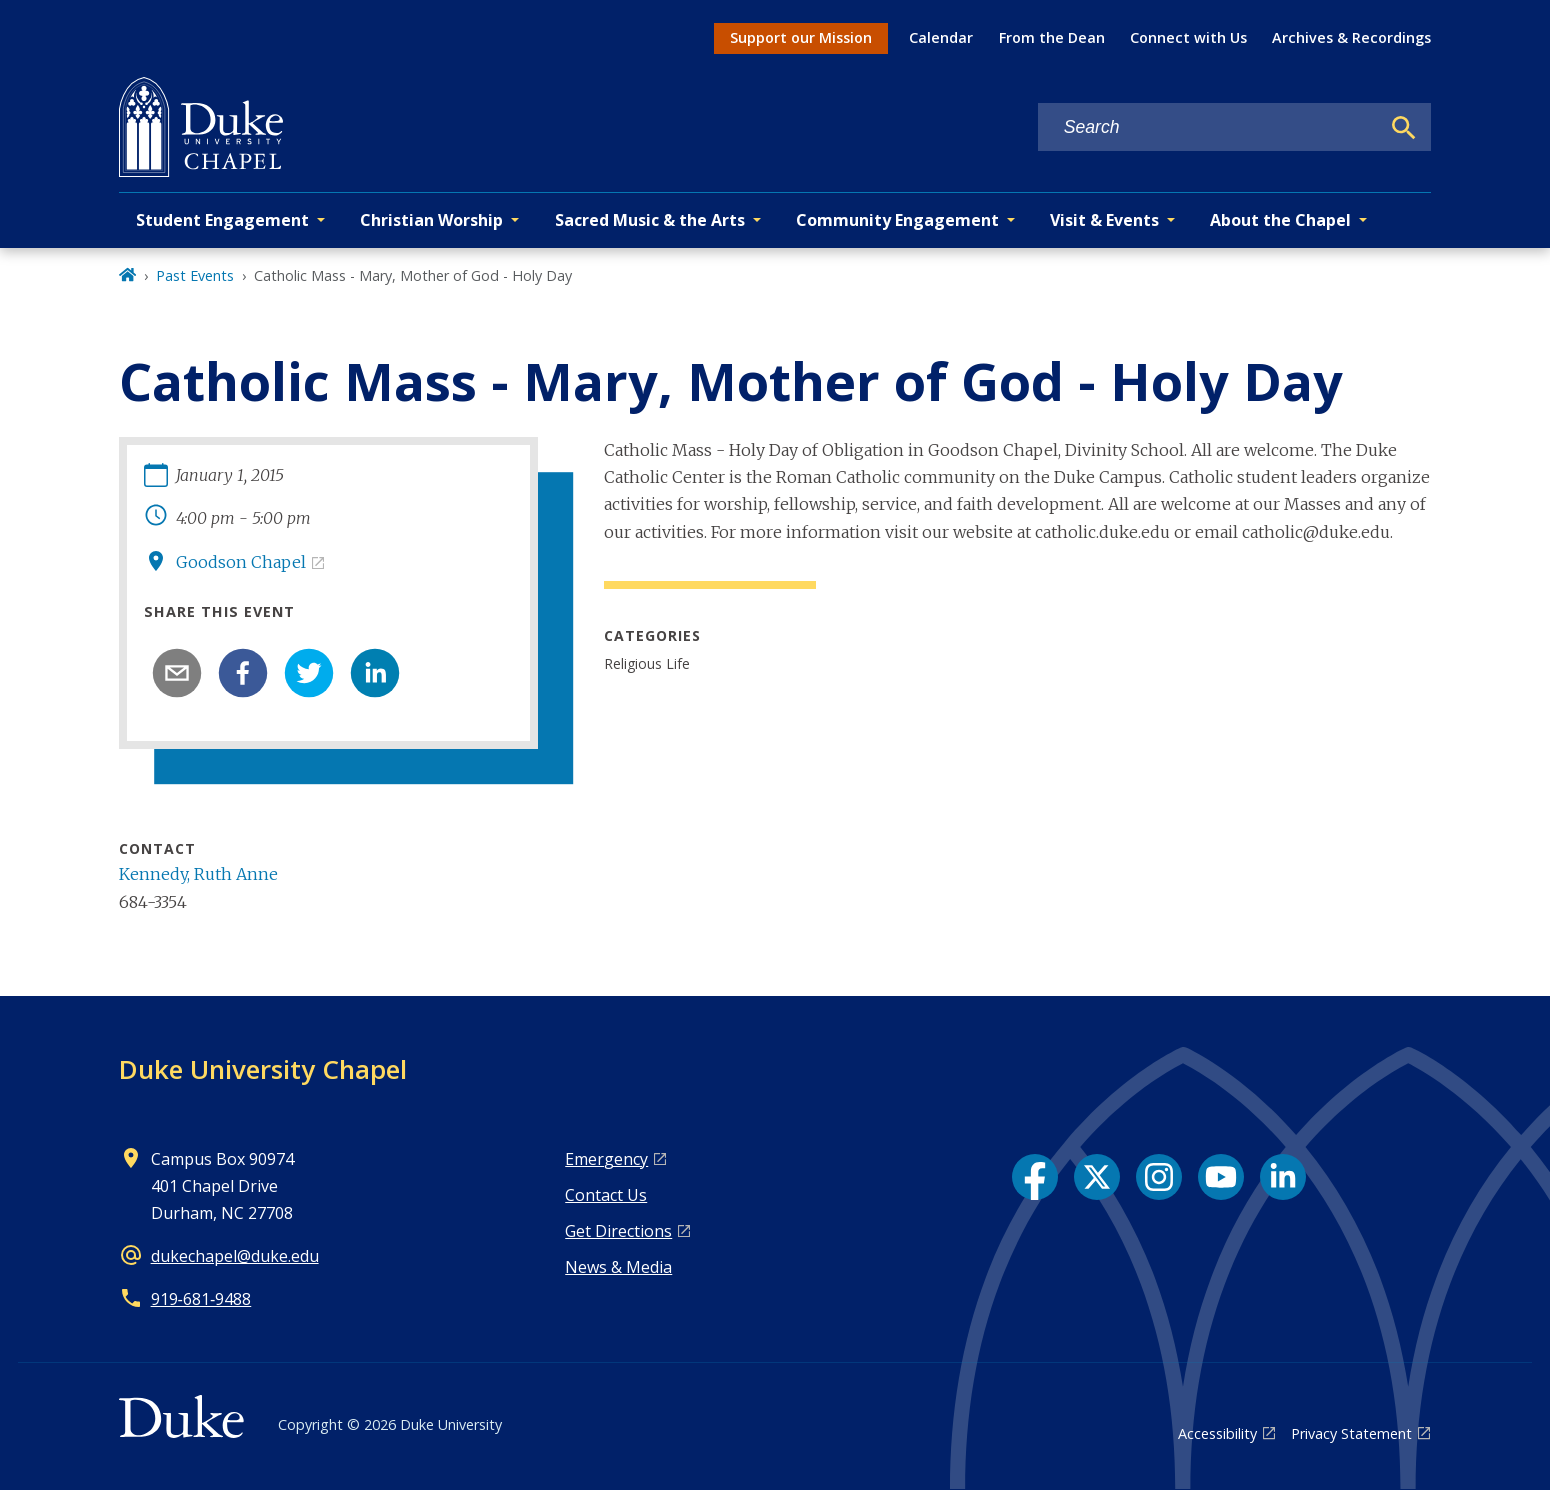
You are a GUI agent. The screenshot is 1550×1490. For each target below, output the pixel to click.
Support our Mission (801, 37)
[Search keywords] (1209, 127)
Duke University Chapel (263, 1069)
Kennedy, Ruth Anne (198, 874)
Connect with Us (1188, 37)
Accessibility (1217, 1433)
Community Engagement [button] (897, 220)
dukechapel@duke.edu (235, 1256)
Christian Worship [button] (431, 220)
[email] (177, 673)
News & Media (618, 1267)
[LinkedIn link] (1283, 1177)
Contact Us (606, 1195)
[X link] (1097, 1177)
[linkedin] (375, 673)
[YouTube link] (1221, 1177)
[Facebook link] (1035, 1177)
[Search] (1404, 128)
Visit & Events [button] (1104, 220)
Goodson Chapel (241, 562)
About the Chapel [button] (1280, 220)
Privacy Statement (1351, 1433)
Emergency (606, 1159)
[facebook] (243, 673)
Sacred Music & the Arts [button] (650, 220)
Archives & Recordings (1351, 37)
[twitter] (309, 673)
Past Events (195, 275)
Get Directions (618, 1231)
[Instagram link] (1159, 1177)
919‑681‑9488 (201, 1299)
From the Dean (1052, 37)
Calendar (941, 37)
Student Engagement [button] (222, 220)
